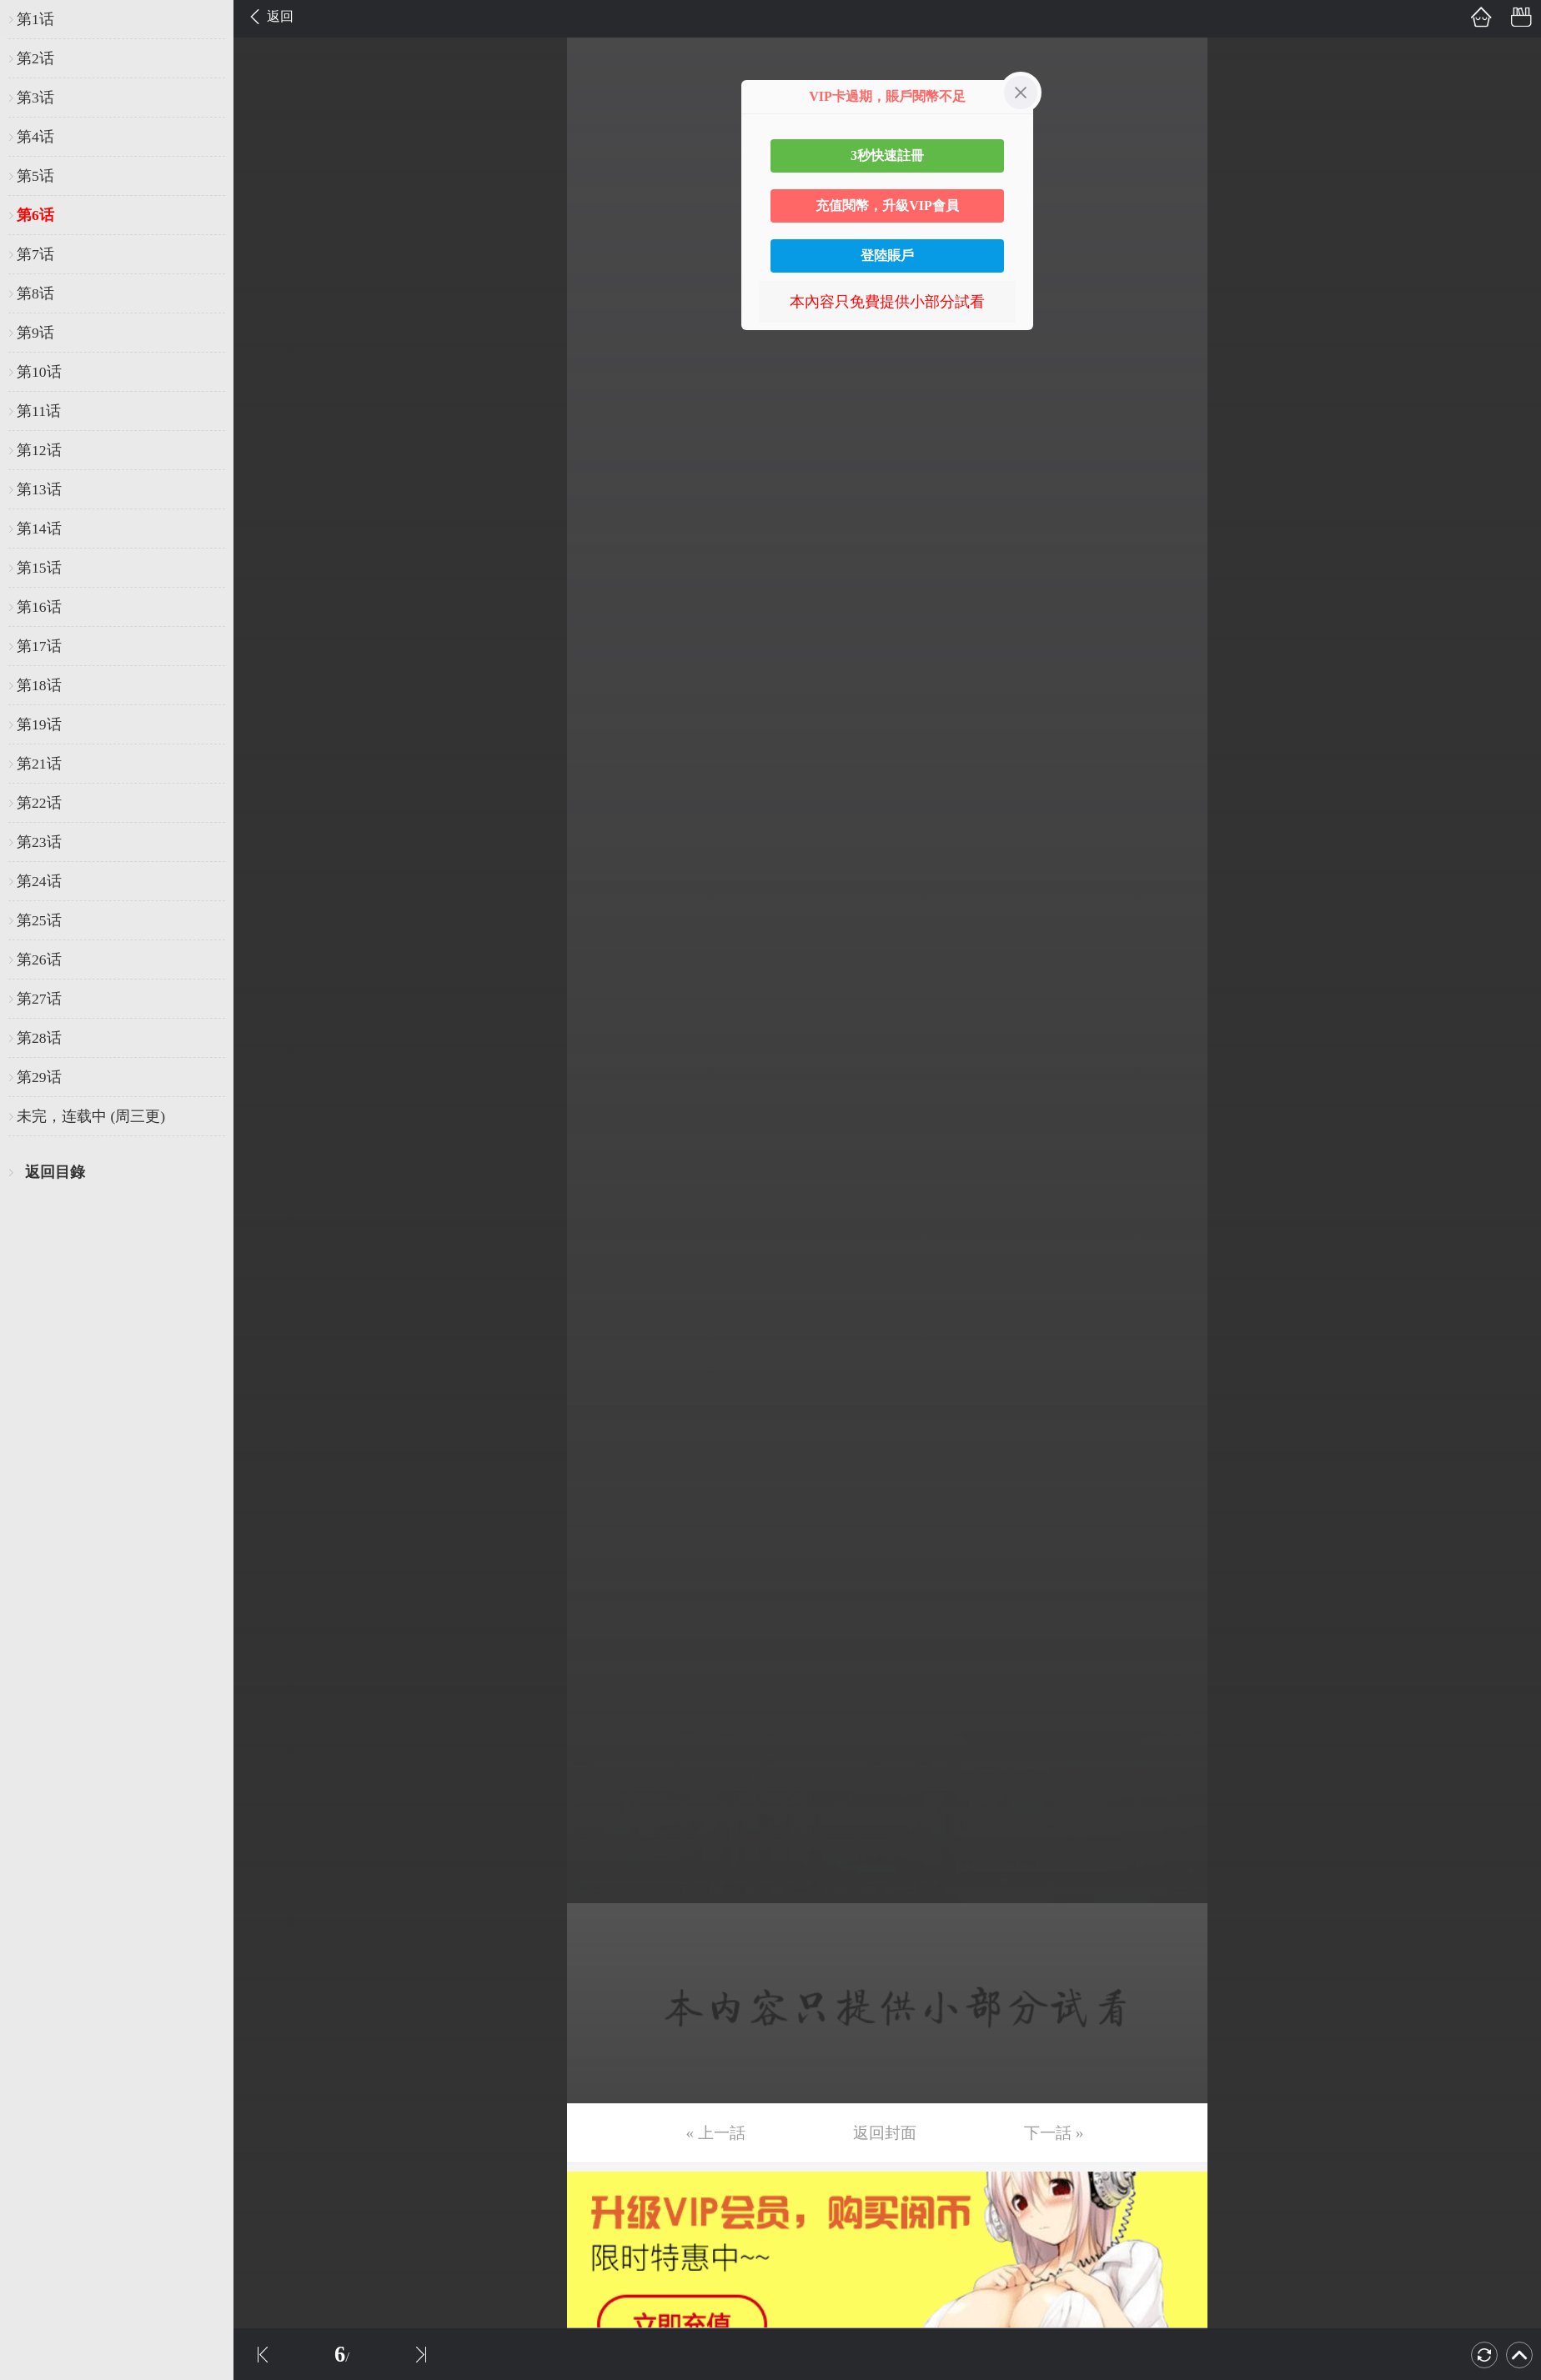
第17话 (39, 646)
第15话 (39, 567)
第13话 (39, 489)
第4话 (35, 136)
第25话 (39, 920)
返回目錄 (55, 1172)
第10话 (39, 371)
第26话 (39, 959)
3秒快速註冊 (887, 155)
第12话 (39, 450)
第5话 (35, 176)
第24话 (39, 881)
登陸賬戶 (887, 255)
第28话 (39, 1038)
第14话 (39, 528)
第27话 (39, 998)
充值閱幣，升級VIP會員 (887, 205)
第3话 (35, 97)
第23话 (39, 842)
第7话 (35, 254)
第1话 (35, 19)
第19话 (39, 724)
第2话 (35, 58)
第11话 (39, 411)
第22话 (39, 802)
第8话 (35, 293)
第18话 (39, 685)
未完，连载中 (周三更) (91, 1116)
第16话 (39, 607)
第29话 (39, 1077)
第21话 (39, 763)
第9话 (35, 332)
